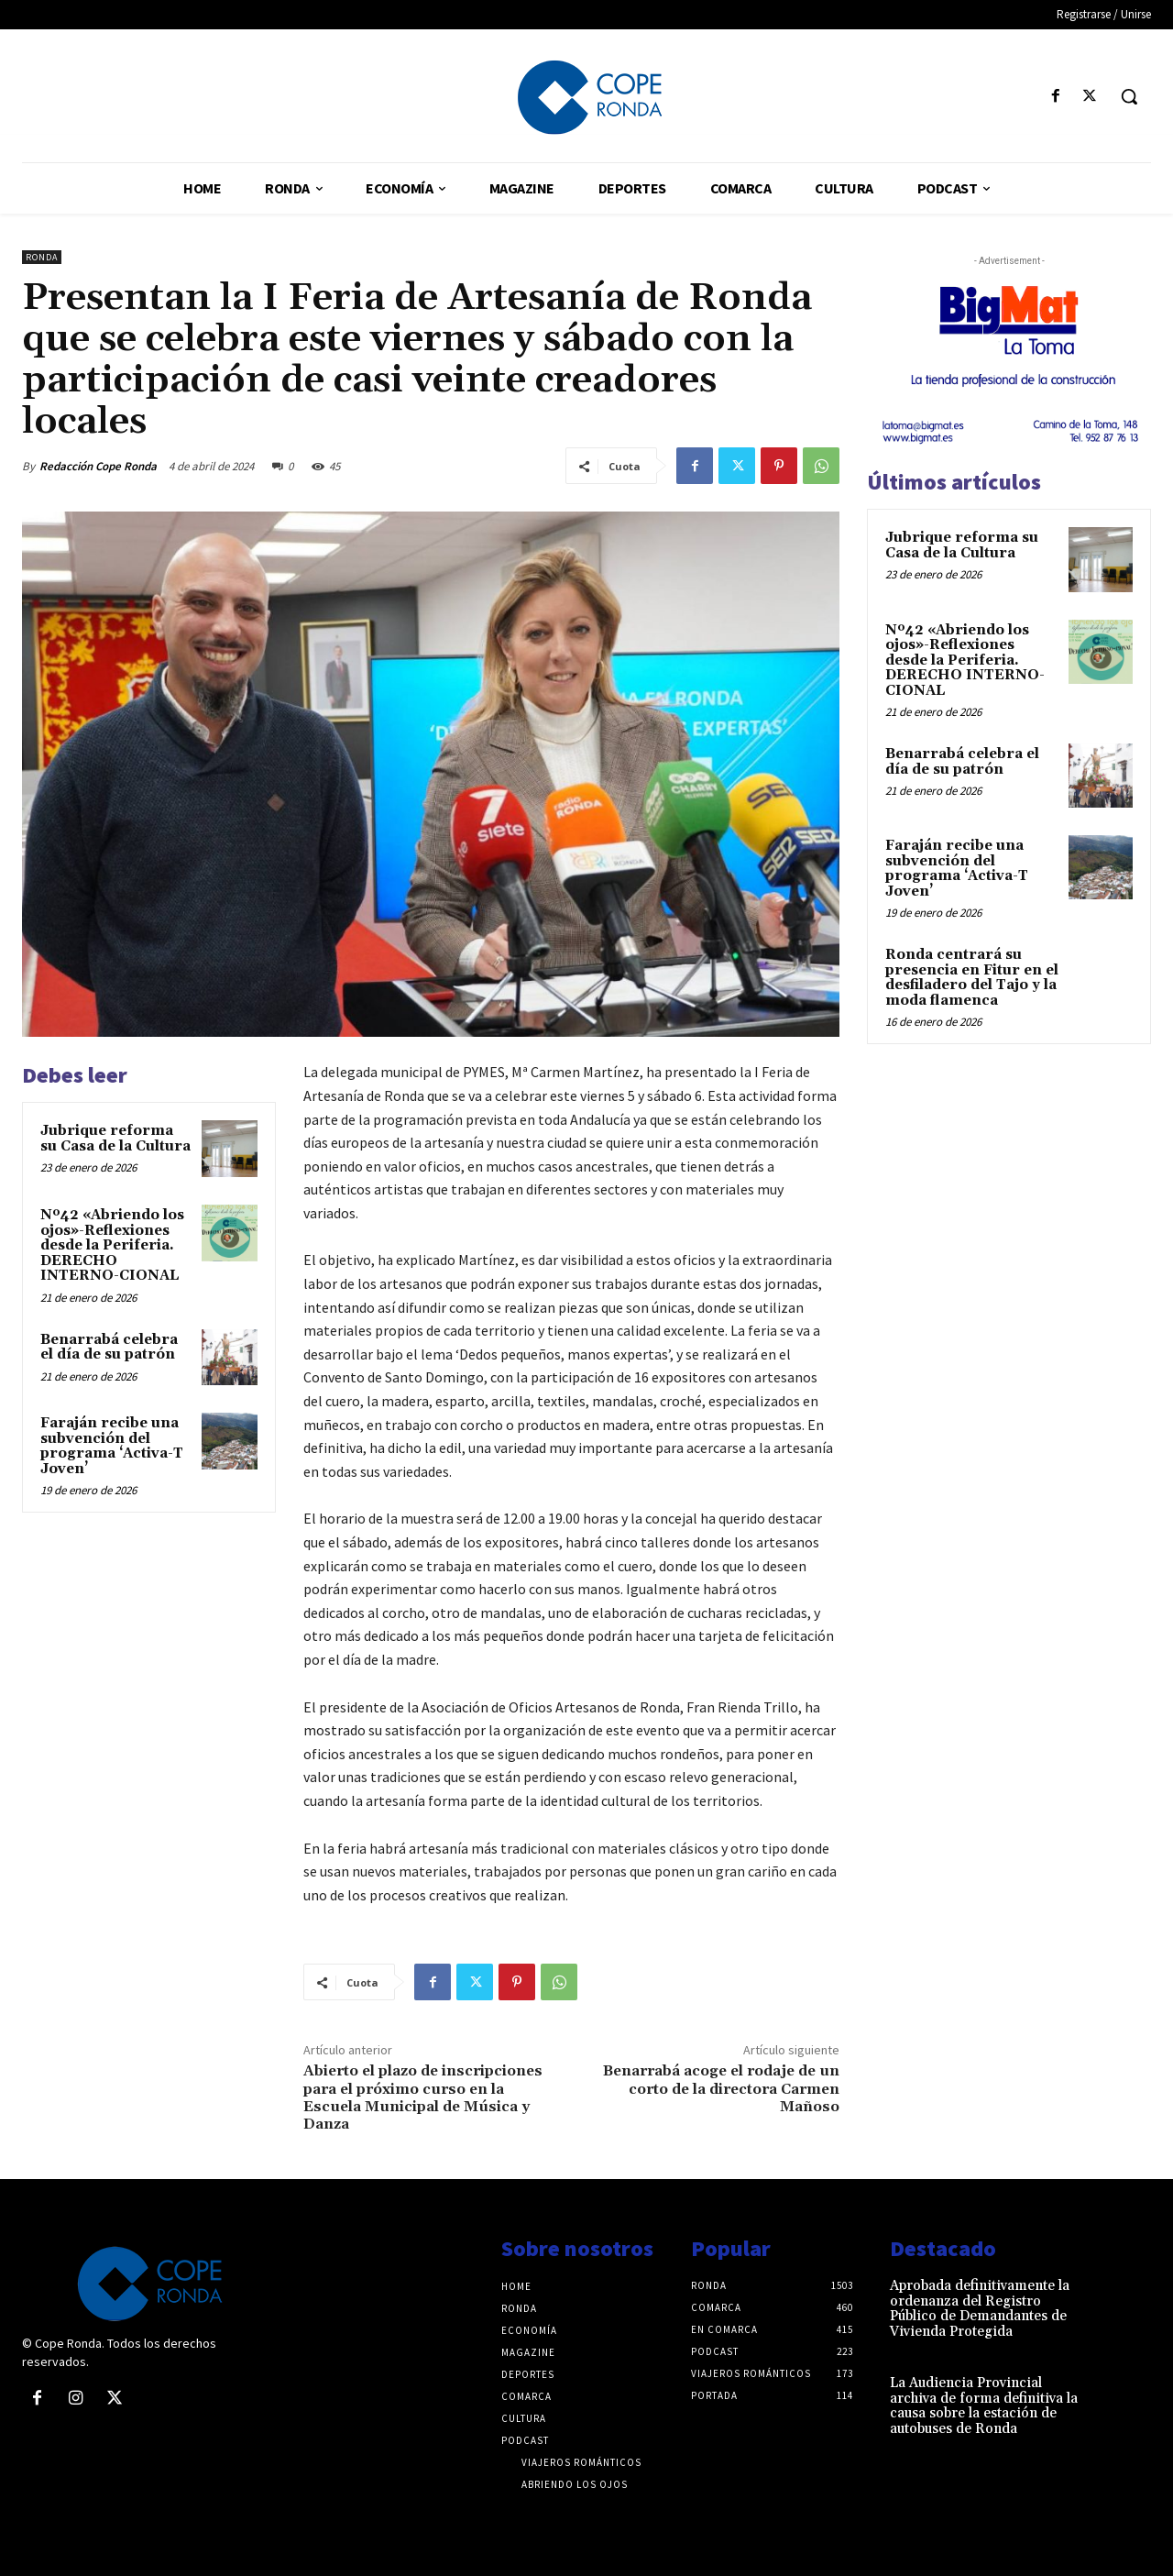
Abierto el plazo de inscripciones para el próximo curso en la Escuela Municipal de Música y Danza (423, 2097)
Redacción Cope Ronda (98, 466)
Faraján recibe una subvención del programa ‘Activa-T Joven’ (111, 1446)
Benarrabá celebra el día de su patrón (109, 1347)
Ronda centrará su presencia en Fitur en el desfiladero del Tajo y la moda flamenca (971, 977)
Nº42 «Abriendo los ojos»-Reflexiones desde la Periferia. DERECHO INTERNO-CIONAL (112, 1245)
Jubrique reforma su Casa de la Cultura (115, 1138)
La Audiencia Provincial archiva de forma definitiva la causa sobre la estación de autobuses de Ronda (984, 2406)
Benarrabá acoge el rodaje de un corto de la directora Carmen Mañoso (721, 2088)
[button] (1129, 96)
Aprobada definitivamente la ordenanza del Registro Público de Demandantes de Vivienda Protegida (979, 2308)
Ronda (41, 257)
